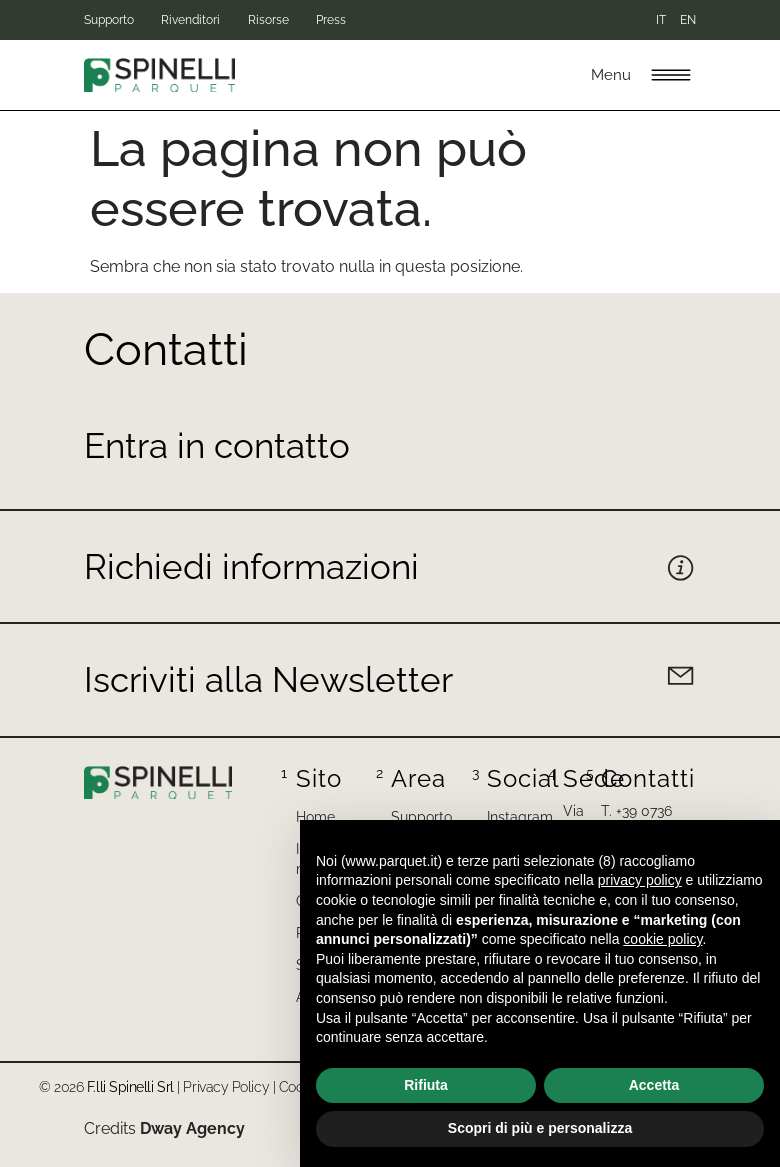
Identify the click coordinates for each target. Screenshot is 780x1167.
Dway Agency (192, 1128)
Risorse (313, 20)
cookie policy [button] (662, 939)
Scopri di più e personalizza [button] (540, 1128)
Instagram (520, 817)
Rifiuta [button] (426, 1085)
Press (399, 20)
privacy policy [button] (640, 880)
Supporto (109, 20)
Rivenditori (213, 20)
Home (315, 817)
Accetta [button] (654, 1085)
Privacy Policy (226, 1087)
